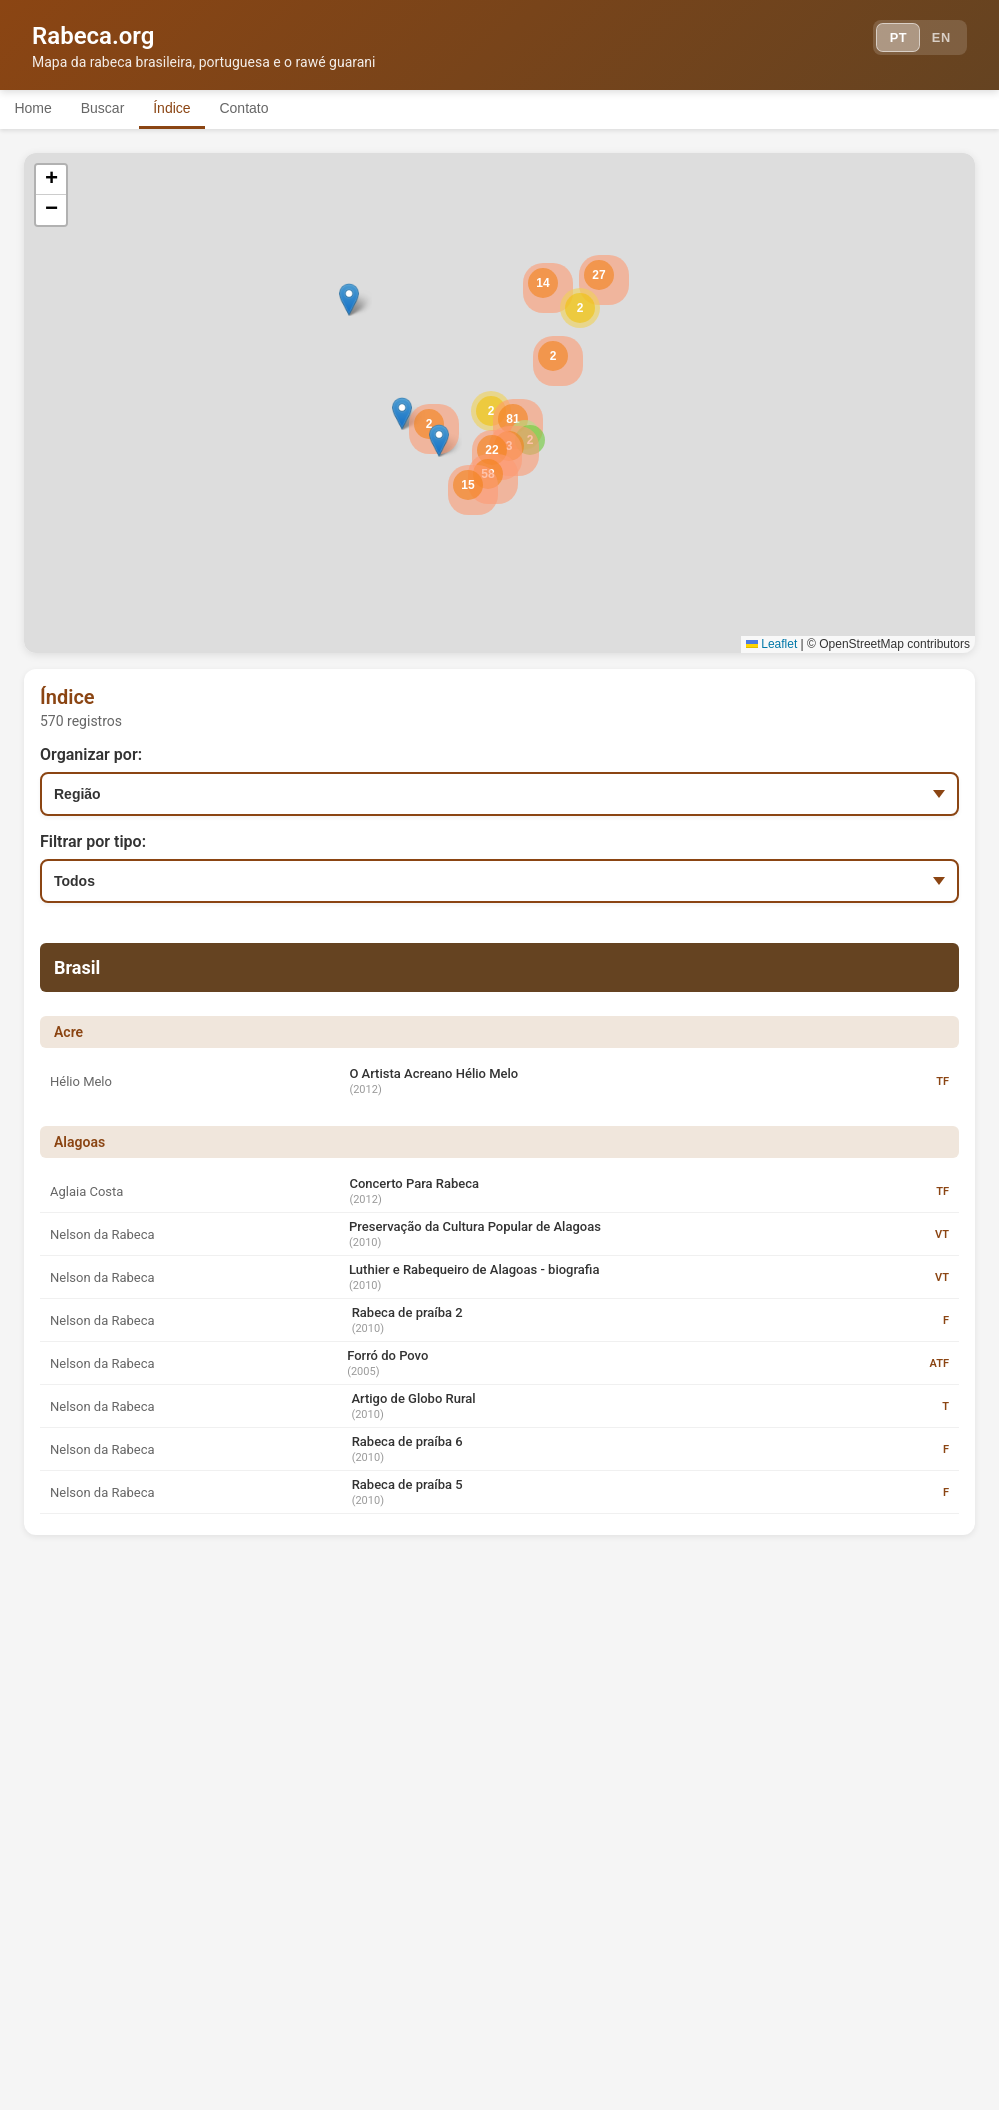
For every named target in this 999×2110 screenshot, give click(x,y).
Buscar (119, 108)
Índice (199, 108)
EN (937, 40)
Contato (282, 108)
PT (885, 40)
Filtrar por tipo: (93, 841)
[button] (491, 411)
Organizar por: (91, 754)
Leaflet (771, 644)
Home (38, 108)
